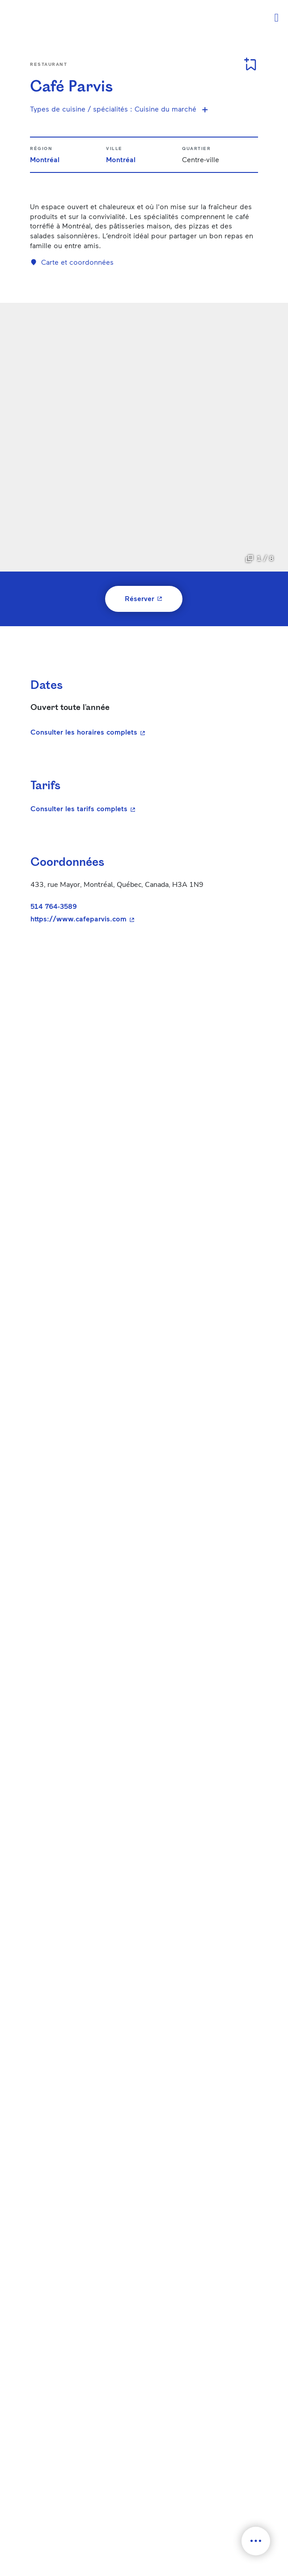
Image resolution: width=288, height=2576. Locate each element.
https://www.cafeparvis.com (140, 918)
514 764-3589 (53, 906)
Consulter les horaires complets (89, 731)
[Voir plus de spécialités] (205, 109)
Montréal (44, 159)
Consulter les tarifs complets (140, 808)
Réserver (153, 597)
